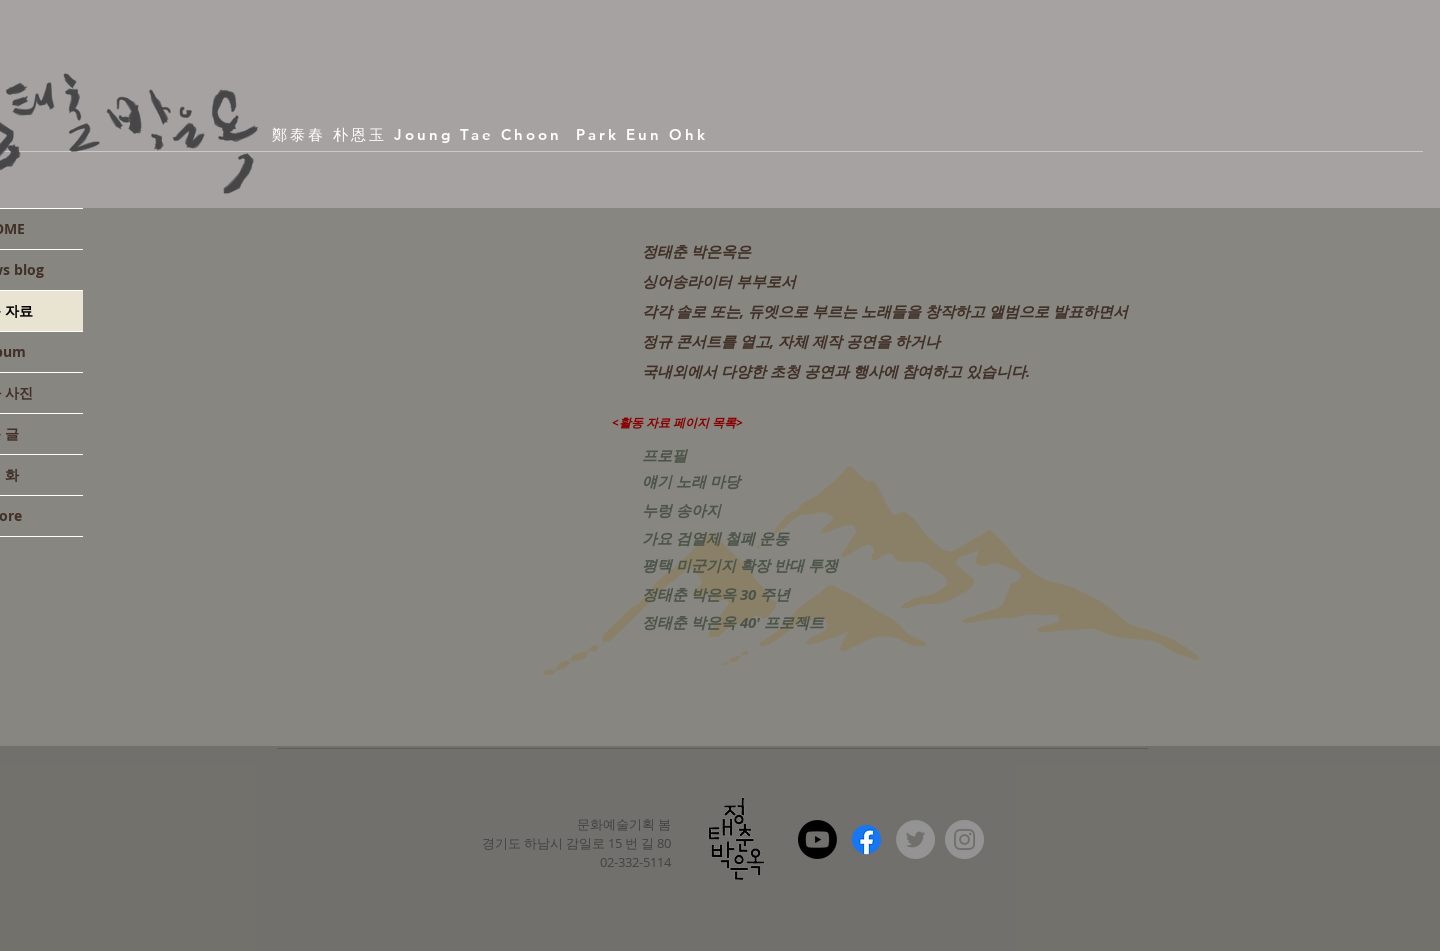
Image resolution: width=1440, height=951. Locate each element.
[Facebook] (866, 839)
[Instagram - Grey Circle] (964, 839)
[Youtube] (817, 839)
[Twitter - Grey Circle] (915, 839)
